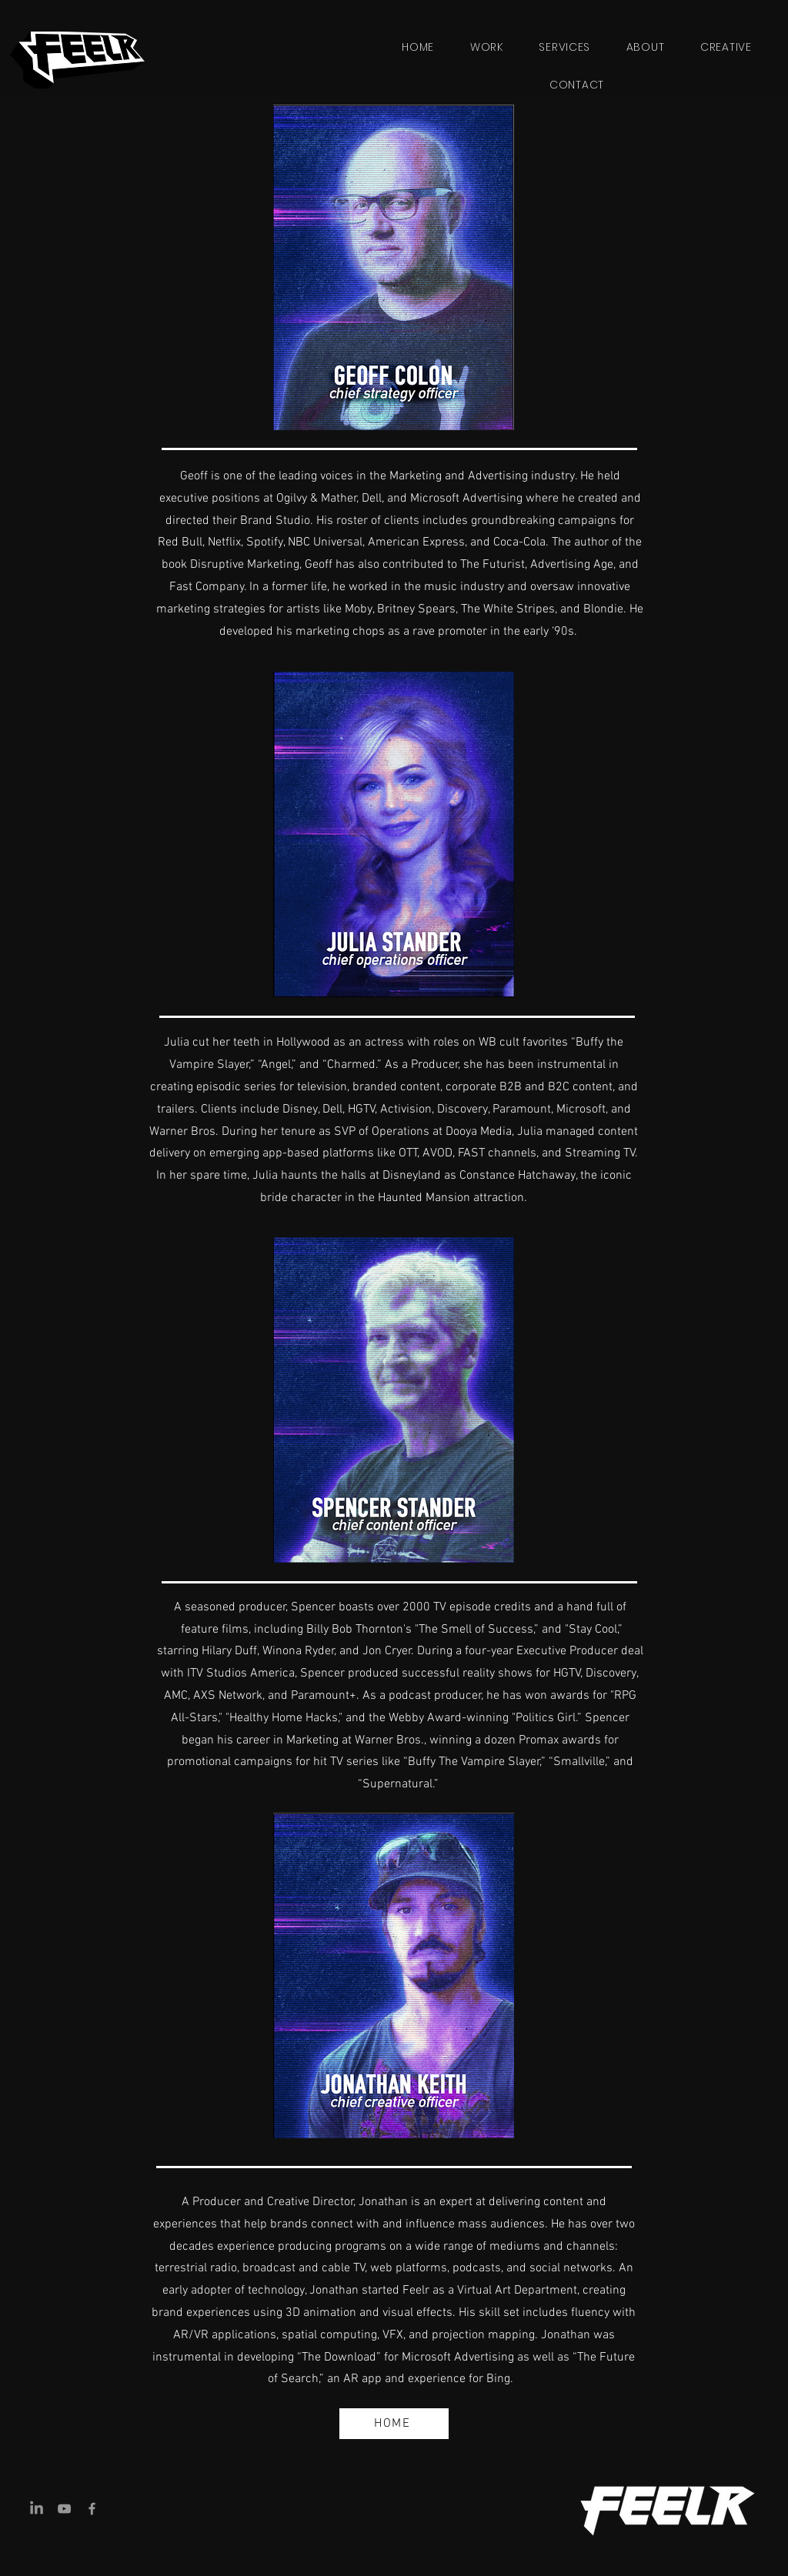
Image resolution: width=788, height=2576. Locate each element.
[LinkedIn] (36, 2509)
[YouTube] (64, 2509)
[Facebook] (92, 2509)
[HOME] (394, 2423)
